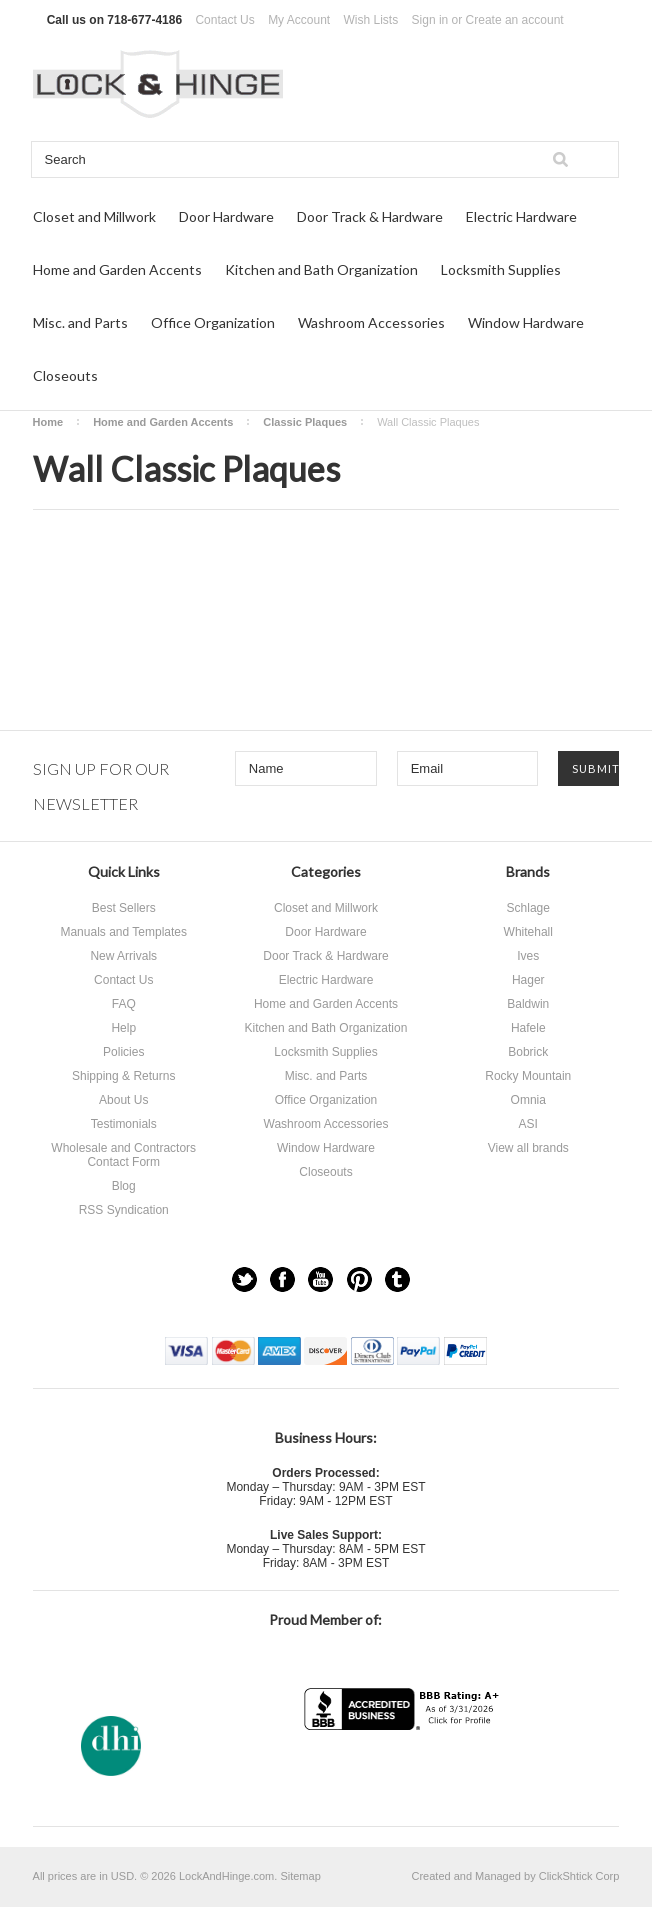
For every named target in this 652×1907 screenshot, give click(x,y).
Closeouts (65, 375)
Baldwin (528, 1004)
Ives (528, 956)
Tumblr (397, 1279)
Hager (528, 980)
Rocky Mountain (528, 1076)
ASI (528, 1124)
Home (48, 422)
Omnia (528, 1100)
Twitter (244, 1279)
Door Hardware (226, 216)
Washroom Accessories (371, 322)
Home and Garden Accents (117, 269)
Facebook (282, 1279)
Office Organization (213, 322)
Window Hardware (526, 322)
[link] (404, 1769)
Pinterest (359, 1279)
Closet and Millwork (94, 216)
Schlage (528, 908)
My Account (299, 20)
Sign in (430, 20)
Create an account (515, 20)
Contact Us (224, 20)
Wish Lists (371, 20)
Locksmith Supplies (501, 269)
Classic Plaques (305, 422)
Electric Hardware (521, 216)
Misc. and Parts (80, 322)
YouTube (320, 1279)
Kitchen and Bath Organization (321, 269)
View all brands (528, 1148)
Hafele (528, 1028)
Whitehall (528, 932)
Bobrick (528, 1052)
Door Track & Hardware (370, 216)
